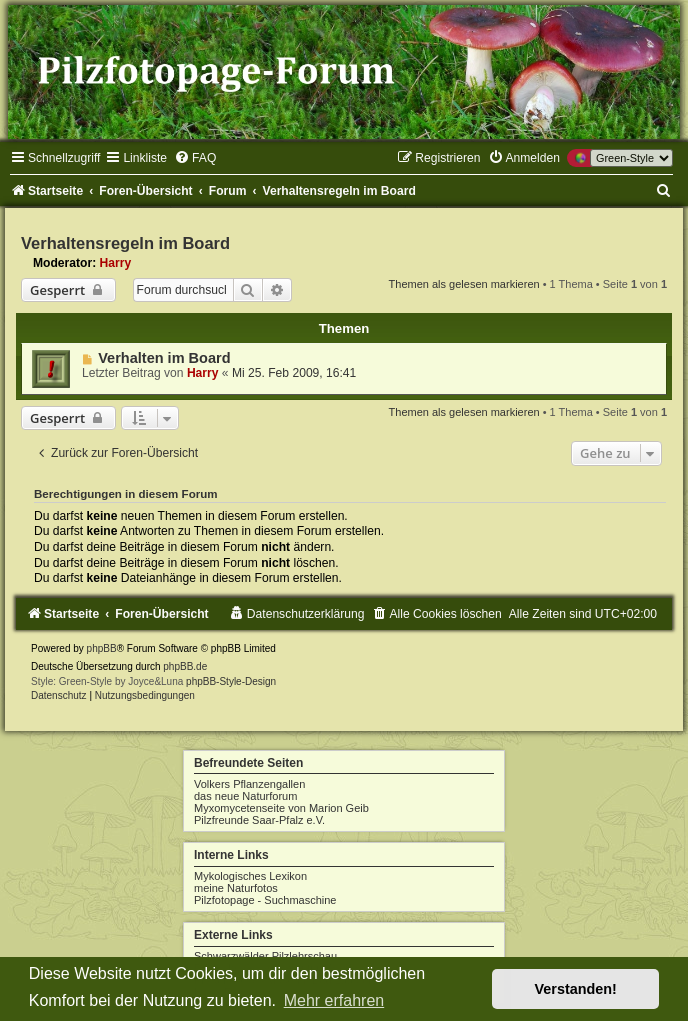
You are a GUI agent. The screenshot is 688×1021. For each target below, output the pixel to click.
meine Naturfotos (236, 888)
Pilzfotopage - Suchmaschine (265, 900)
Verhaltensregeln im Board (125, 243)
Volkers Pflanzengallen (249, 784)
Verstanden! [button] (576, 989)
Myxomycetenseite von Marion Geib (281, 808)
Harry (116, 263)
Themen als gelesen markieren (464, 284)
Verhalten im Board (164, 358)
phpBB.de (185, 666)
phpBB (102, 648)
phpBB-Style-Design (231, 681)
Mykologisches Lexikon (250, 876)
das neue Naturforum (245, 796)
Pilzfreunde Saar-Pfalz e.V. (259, 820)
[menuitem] (195, 158)
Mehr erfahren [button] (334, 1000)
